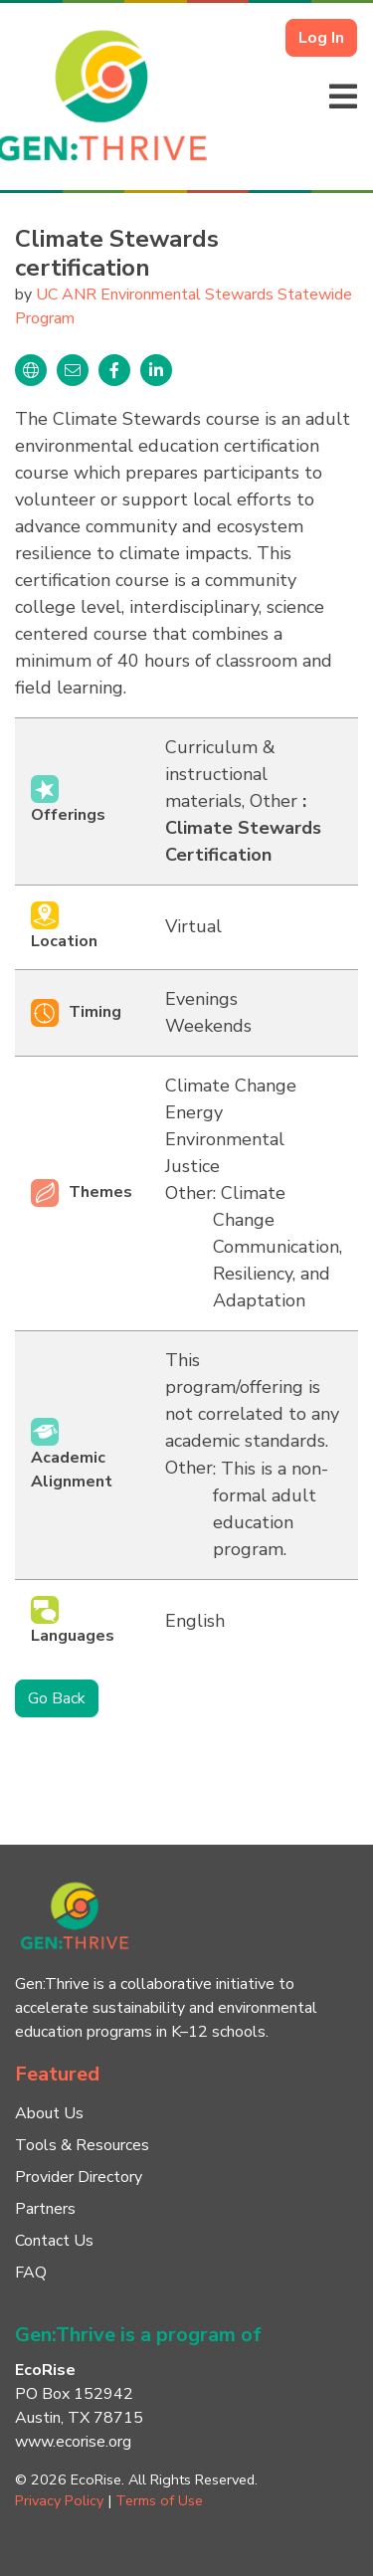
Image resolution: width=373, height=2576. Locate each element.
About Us (49, 2113)
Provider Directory (78, 2177)
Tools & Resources (82, 2145)
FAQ (31, 2272)
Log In (321, 38)
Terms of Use (159, 2500)
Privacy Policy (59, 2500)
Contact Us (54, 2241)
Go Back (57, 1698)
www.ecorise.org (73, 2442)
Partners (45, 2209)
